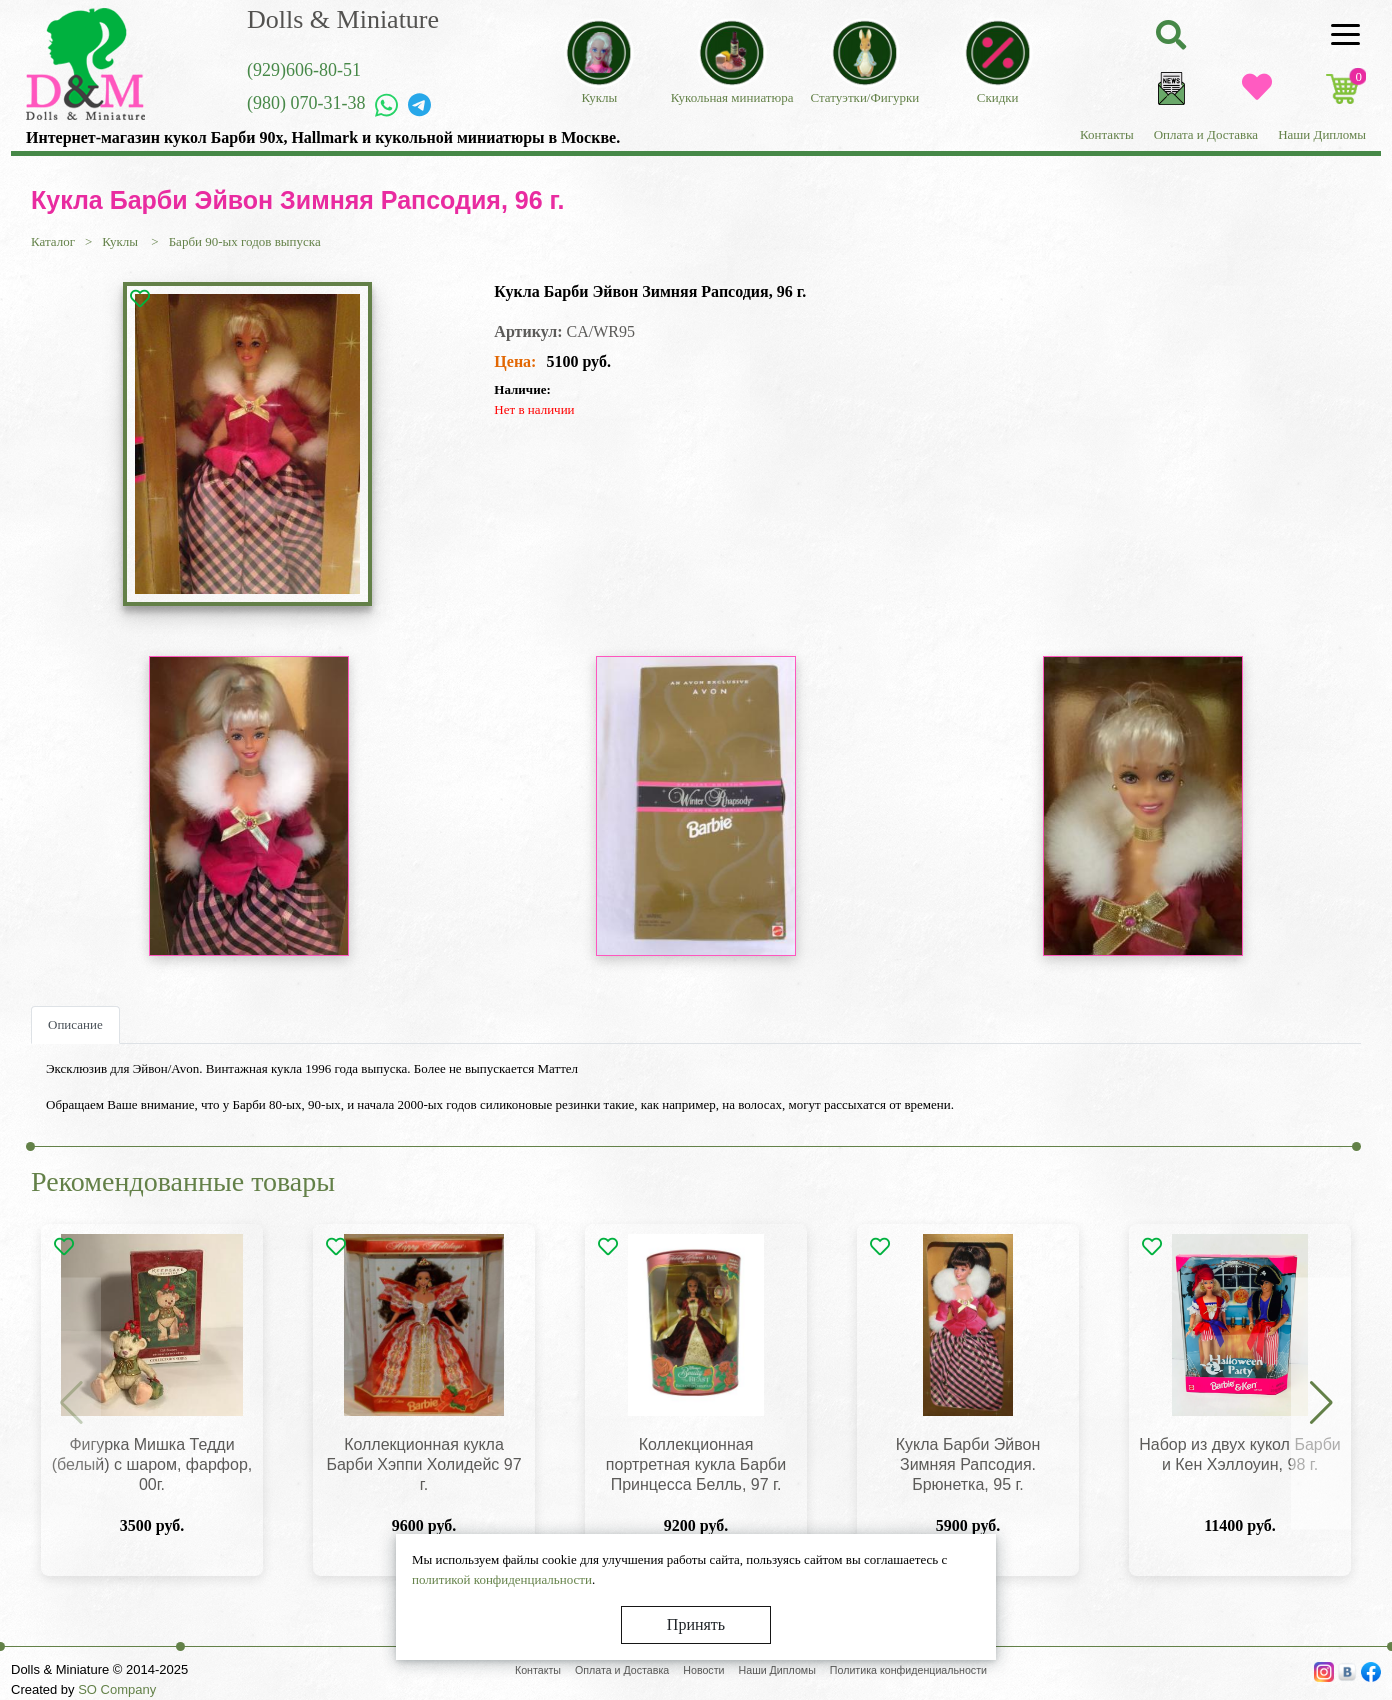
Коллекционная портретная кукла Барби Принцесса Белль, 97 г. (696, 1464)
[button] (1321, 1404)
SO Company (117, 1689)
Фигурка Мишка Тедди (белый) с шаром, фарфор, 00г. (152, 1464)
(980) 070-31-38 (306, 103)
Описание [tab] (75, 1024)
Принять (696, 1624)
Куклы (121, 241)
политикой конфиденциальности (502, 1579)
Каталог (53, 241)
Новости (703, 1670)
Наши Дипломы (1322, 134)
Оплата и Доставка (1206, 134)
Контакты (1107, 134)
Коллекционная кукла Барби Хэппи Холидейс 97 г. (423, 1464)
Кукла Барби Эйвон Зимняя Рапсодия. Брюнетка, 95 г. (968, 1464)
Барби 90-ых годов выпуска (245, 241)
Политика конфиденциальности (908, 1670)
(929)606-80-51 (304, 70)
